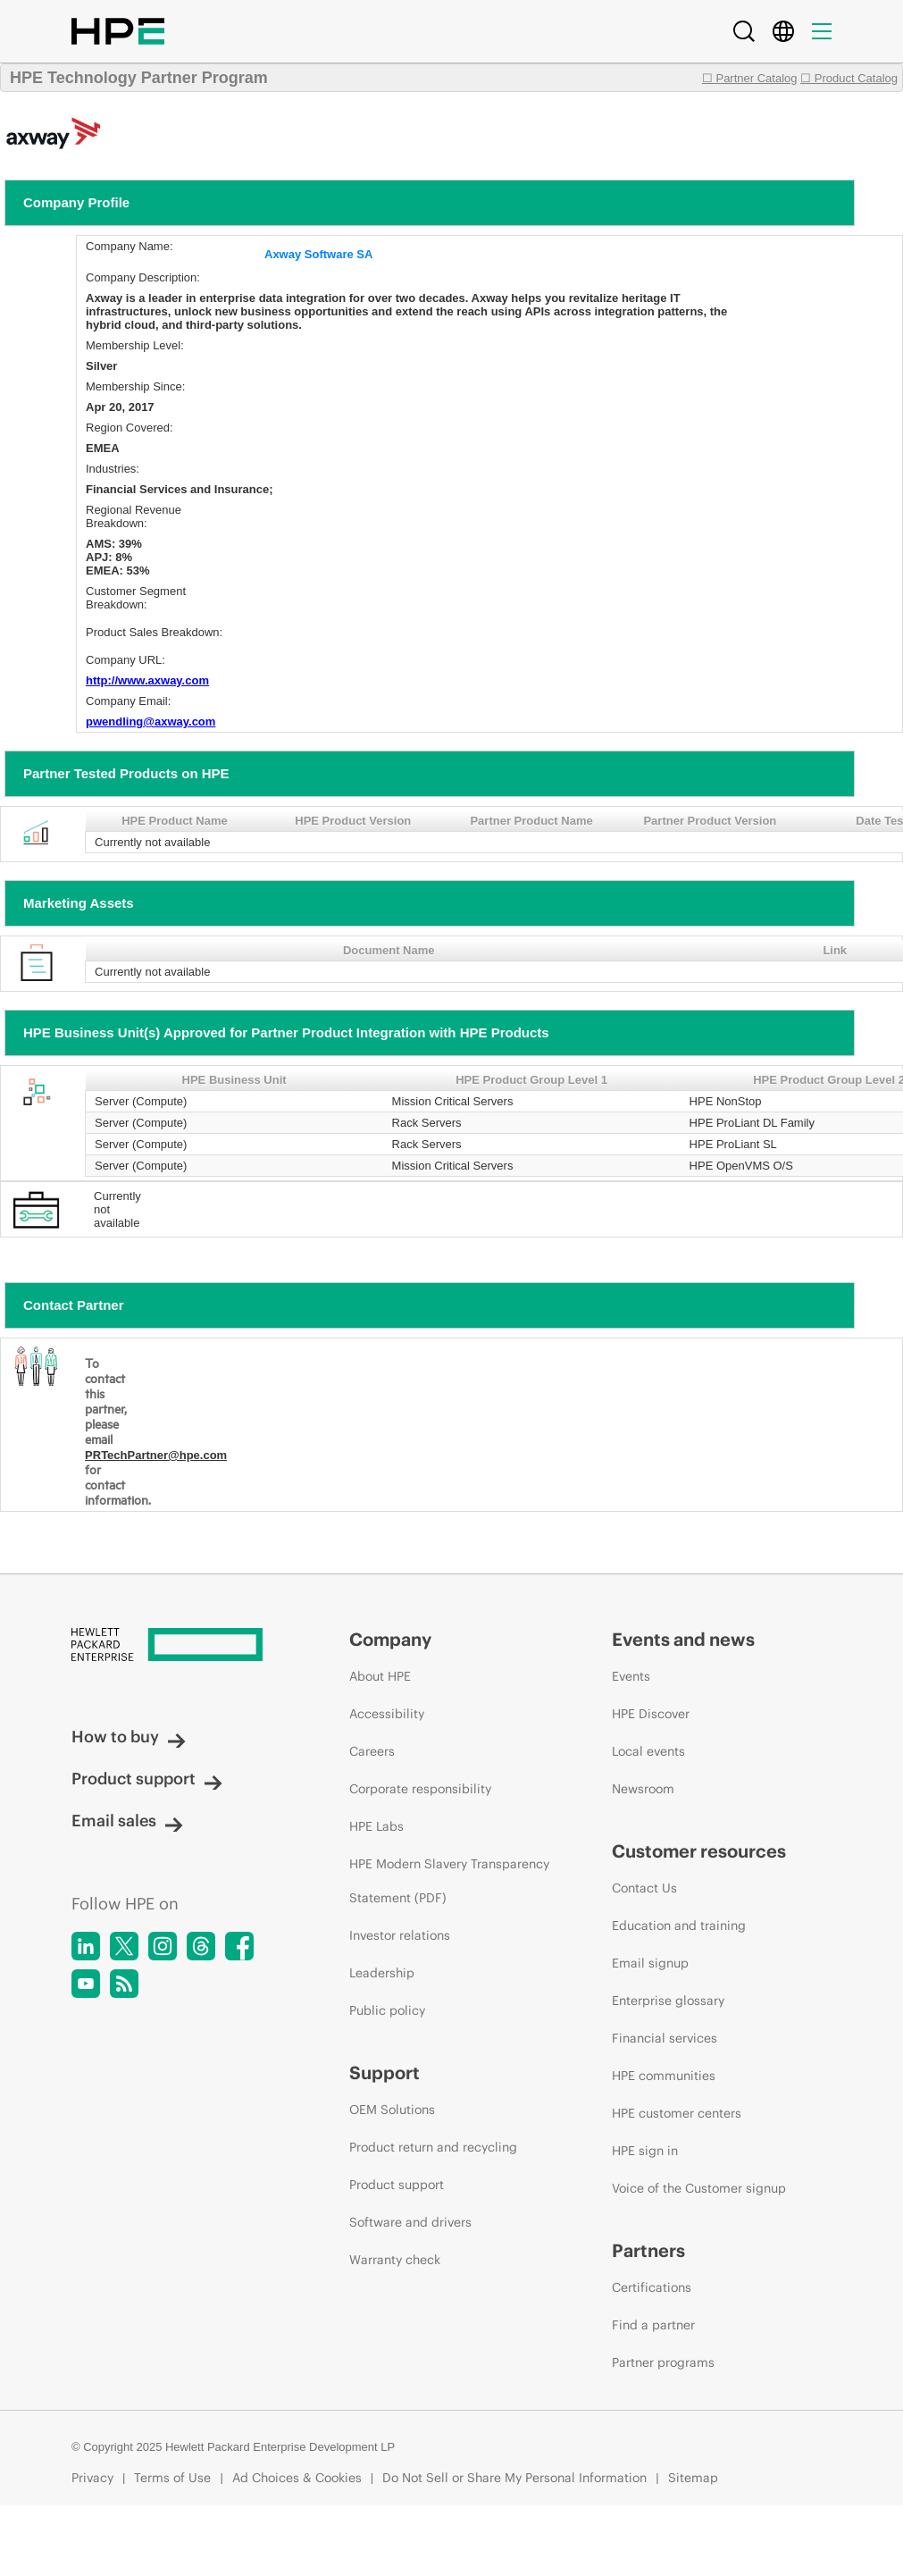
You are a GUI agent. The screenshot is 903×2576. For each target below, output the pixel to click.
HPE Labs (376, 1826)
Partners (648, 2250)
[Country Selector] (783, 31)
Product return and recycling (433, 2147)
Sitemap (693, 2478)
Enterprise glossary (668, 2001)
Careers (372, 1751)
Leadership (381, 1973)
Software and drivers (410, 2222)
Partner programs (663, 2362)
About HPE (380, 1676)
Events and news (683, 1639)
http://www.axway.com (147, 680)
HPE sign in (645, 2151)
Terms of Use (172, 2478)
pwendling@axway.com (150, 721)
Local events (648, 1751)
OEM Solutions (392, 2110)
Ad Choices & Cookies (297, 2478)
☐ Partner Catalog (750, 78)
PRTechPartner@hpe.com (156, 1455)
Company (390, 1639)
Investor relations (399, 1935)
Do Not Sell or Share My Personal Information (514, 2478)
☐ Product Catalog (849, 78)
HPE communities (663, 2076)
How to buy (128, 1736)
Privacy (92, 2478)
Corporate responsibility (420, 1789)
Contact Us (644, 1888)
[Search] (744, 31)
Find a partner (653, 2325)
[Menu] (822, 31)
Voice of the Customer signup (699, 2188)
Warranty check (394, 2260)
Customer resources (699, 1851)
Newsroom (643, 1789)
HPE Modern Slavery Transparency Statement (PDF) (449, 1881)
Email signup (650, 1963)
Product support (146, 1778)
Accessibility (386, 1714)
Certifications (651, 2287)
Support (384, 2072)
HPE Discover (651, 1714)
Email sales (127, 1820)
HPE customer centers (676, 2113)
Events (631, 1676)
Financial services (664, 2038)
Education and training (679, 1925)
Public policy (387, 2010)
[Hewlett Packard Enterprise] (176, 1646)
